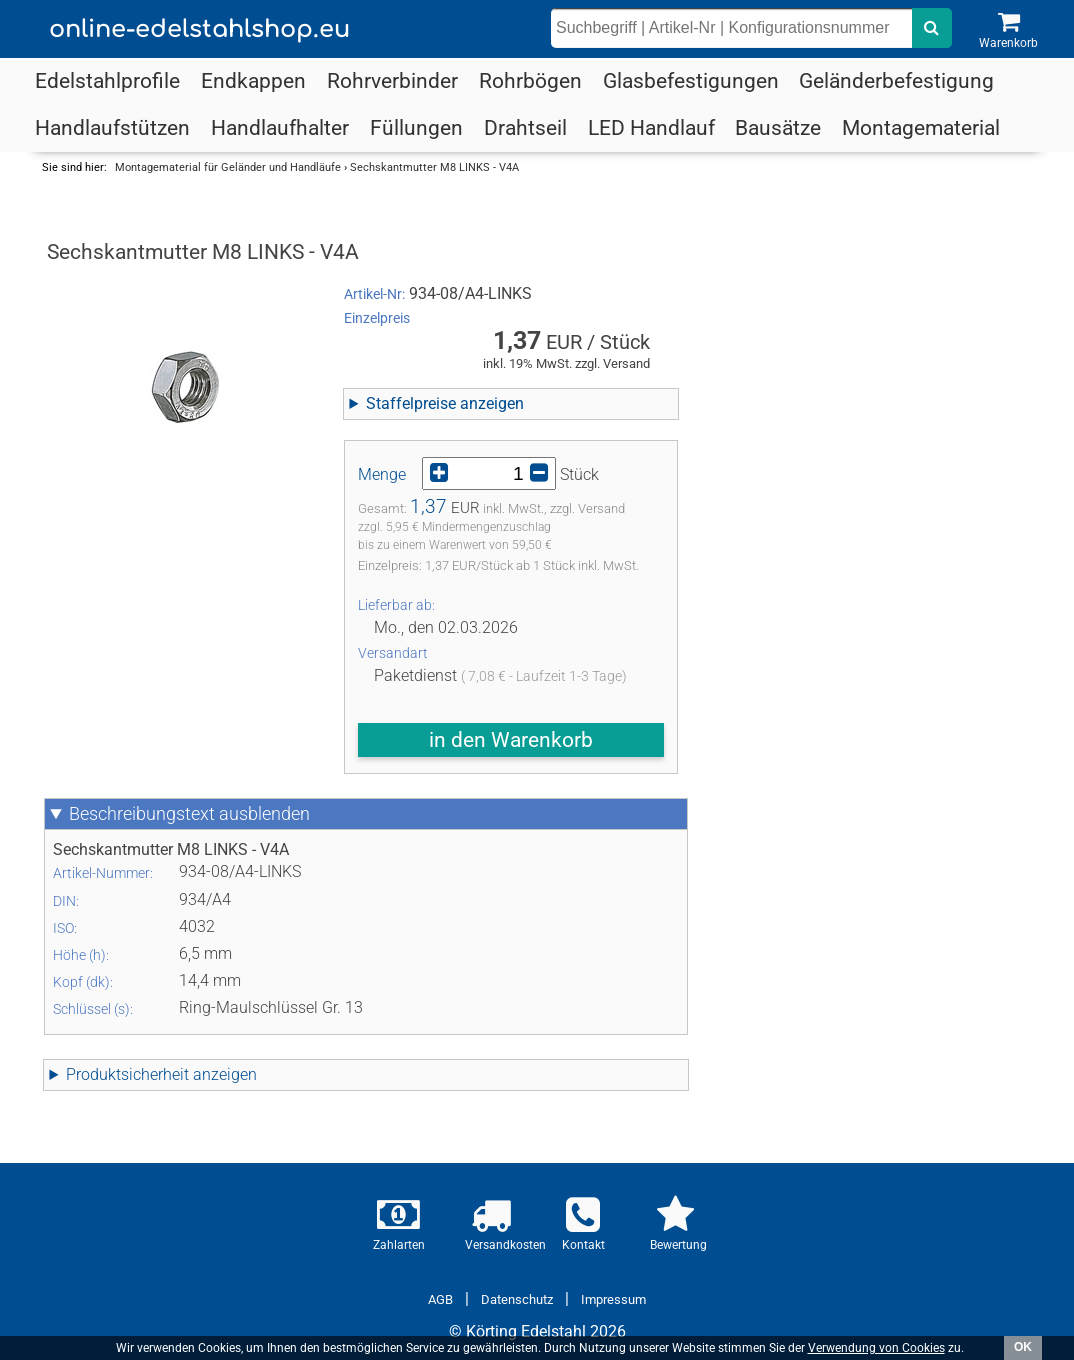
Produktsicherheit (161, 1074)
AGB (440, 1299)
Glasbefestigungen (691, 81)
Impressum (613, 1299)
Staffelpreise (445, 403)
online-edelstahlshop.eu (199, 29)
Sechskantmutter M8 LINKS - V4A (434, 167)
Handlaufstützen (112, 128)
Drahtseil (525, 128)
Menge (382, 474)
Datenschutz (517, 1299)
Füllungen (416, 128)
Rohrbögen (530, 81)
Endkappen (253, 81)
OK (1023, 1347)
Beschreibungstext (189, 814)
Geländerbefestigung (896, 81)
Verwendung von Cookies (876, 1348)
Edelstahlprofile (107, 81)
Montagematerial (921, 128)
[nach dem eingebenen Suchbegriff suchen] (932, 28)
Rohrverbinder (392, 81)
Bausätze (778, 128)
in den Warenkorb (511, 740)
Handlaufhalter (280, 128)
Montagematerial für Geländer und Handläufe (228, 167)
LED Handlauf (651, 128)
